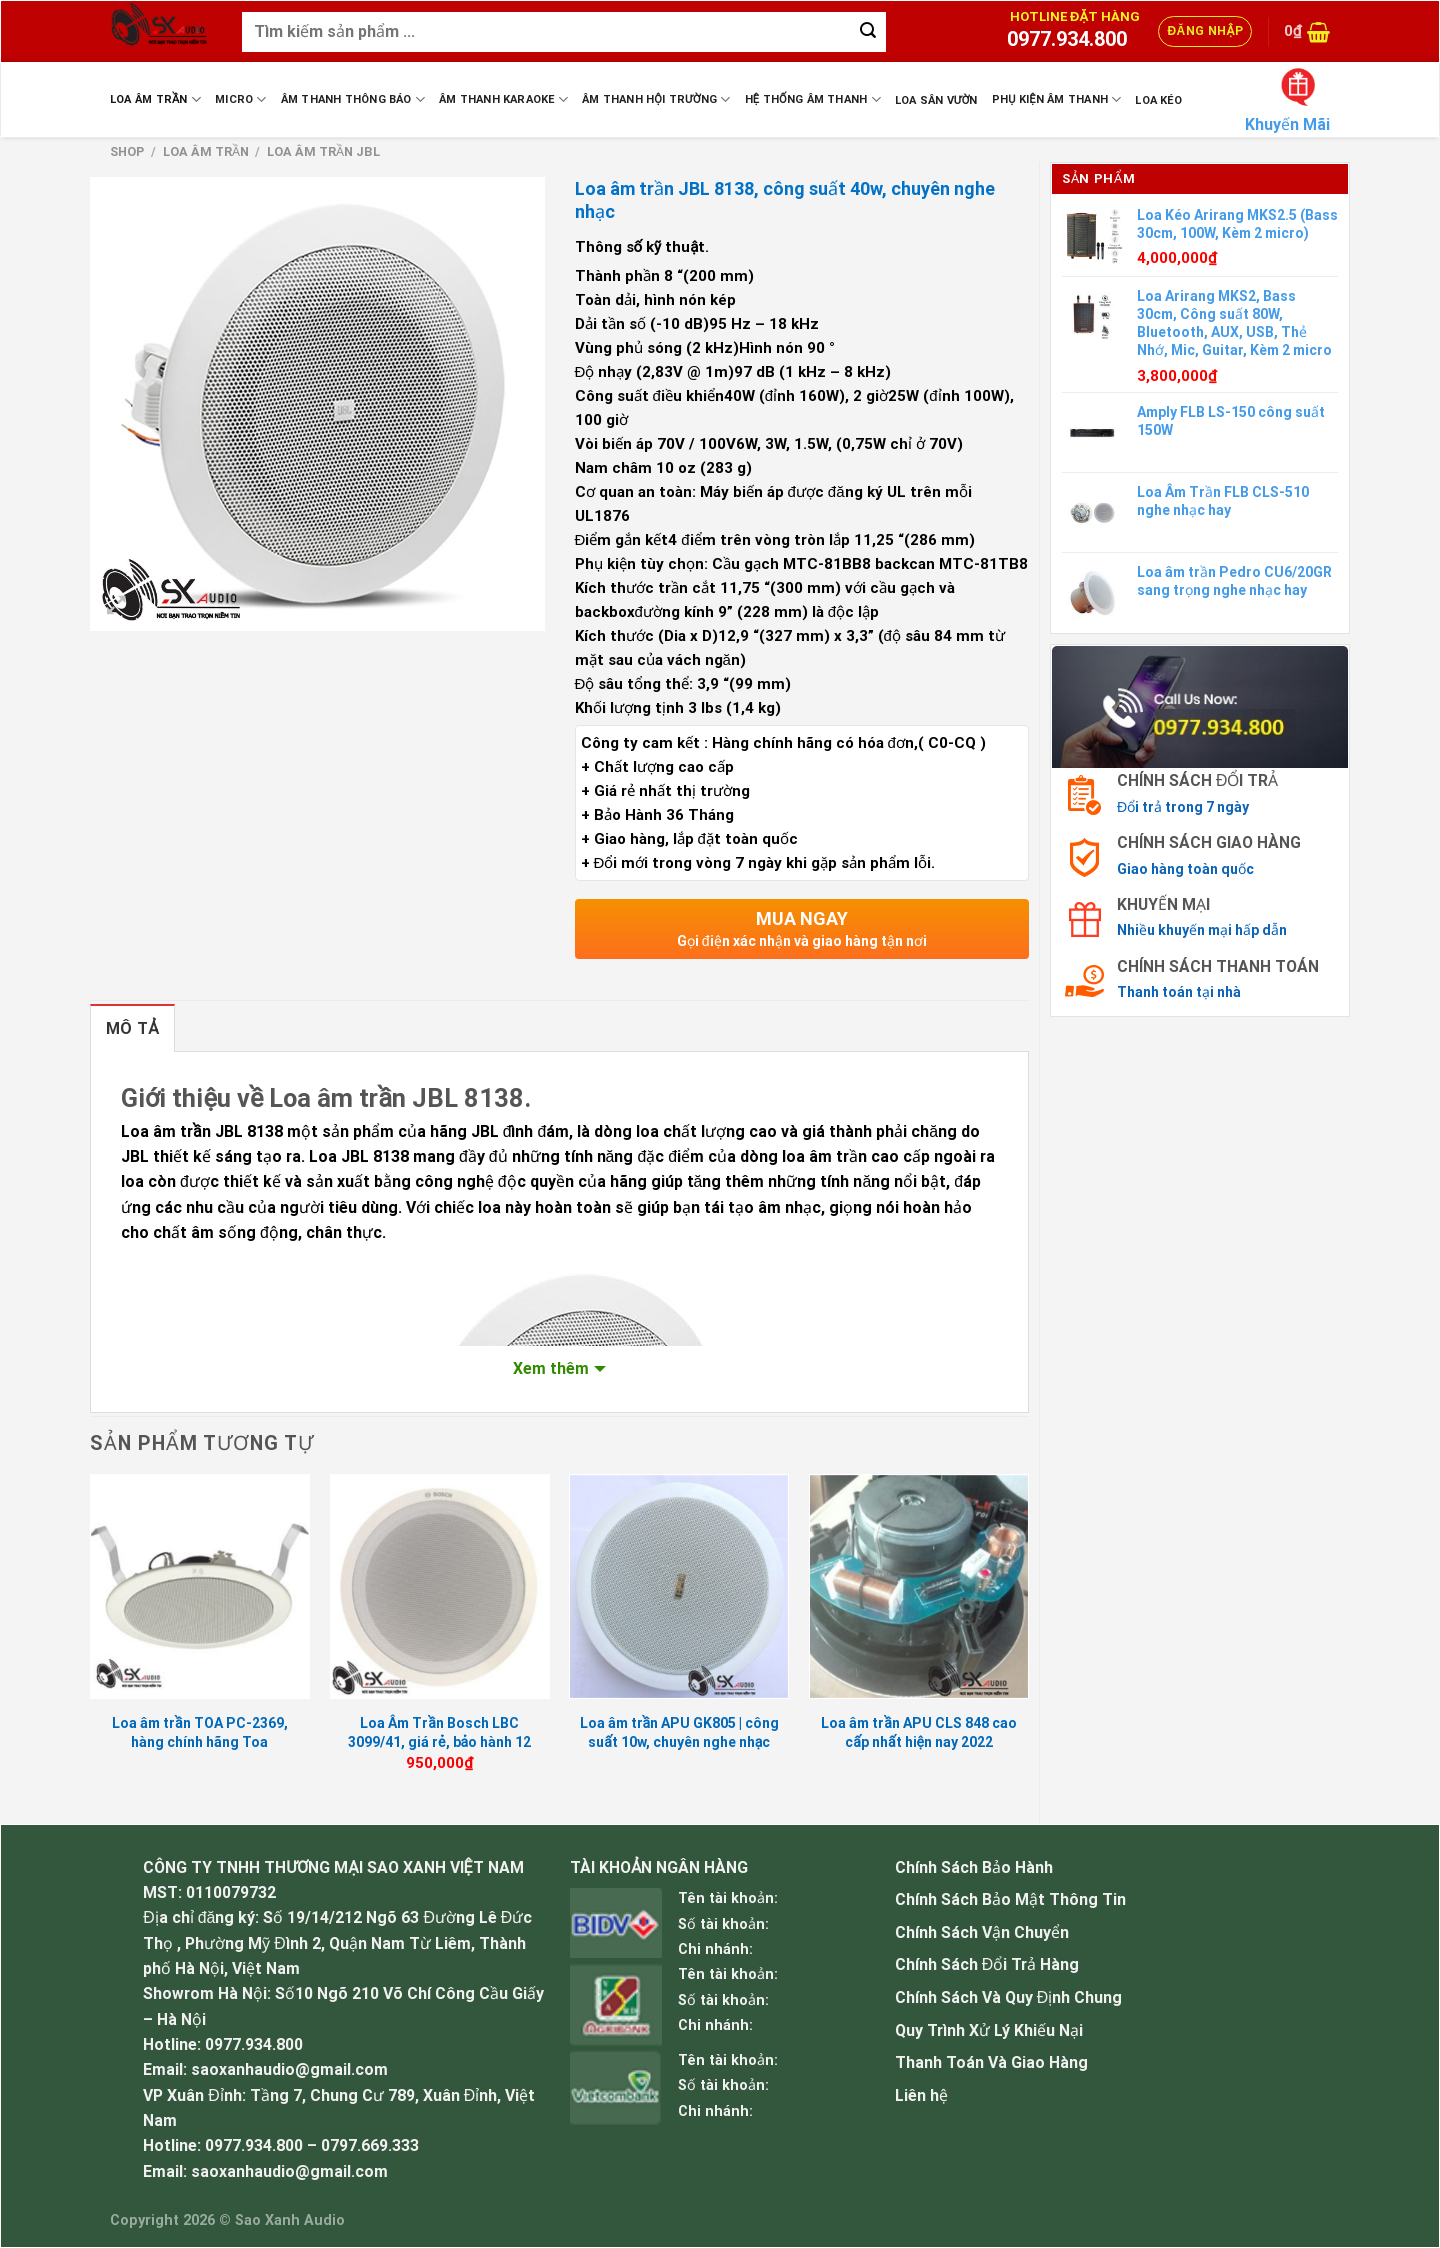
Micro (241, 99)
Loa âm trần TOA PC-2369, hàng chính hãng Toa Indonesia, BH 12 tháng (200, 1741)
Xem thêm (551, 1368)
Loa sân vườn (936, 100)
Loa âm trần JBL (323, 151)
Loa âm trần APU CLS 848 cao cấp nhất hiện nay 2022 (919, 1732)
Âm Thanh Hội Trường (656, 99)
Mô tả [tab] (132, 1028)
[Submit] (868, 32)
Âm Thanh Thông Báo (353, 99)
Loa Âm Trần (155, 99)
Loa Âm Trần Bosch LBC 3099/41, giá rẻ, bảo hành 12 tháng (439, 1741)
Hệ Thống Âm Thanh (813, 99)
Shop (127, 151)
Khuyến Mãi (1287, 124)
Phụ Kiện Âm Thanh (1057, 99)
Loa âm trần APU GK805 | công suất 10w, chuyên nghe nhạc (680, 1732)
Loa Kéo (1158, 100)
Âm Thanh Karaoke (503, 99)
